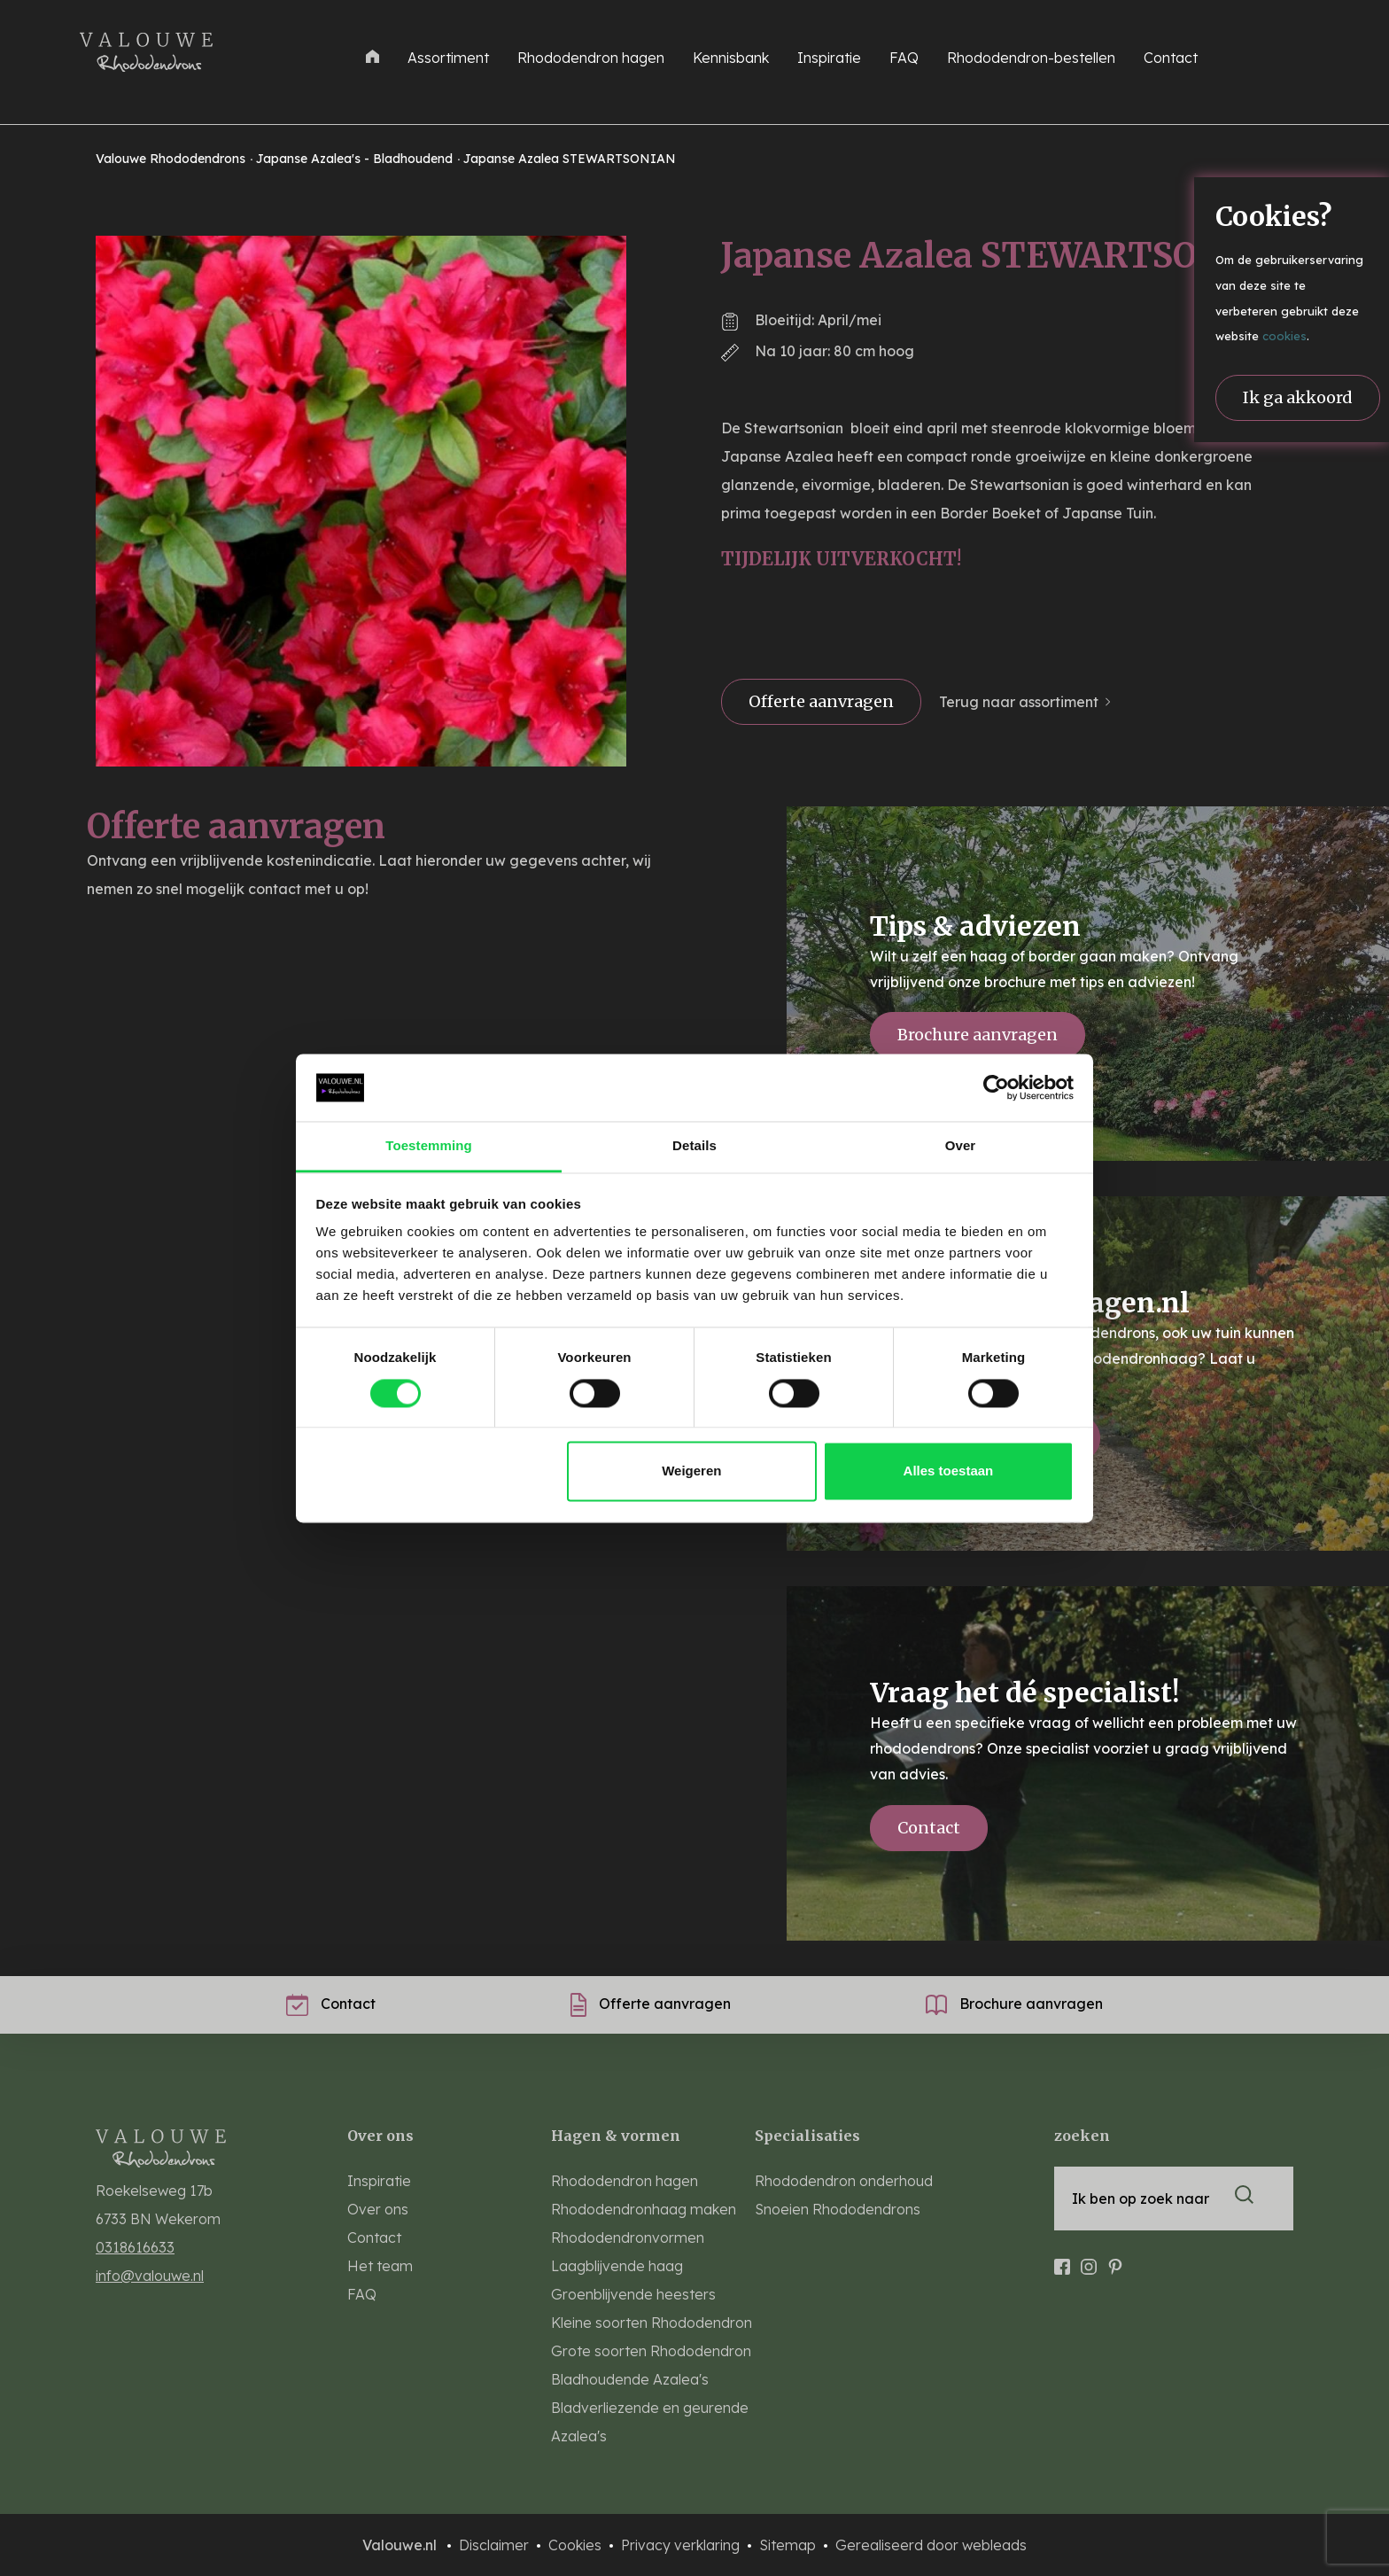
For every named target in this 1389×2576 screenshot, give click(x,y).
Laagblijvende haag (617, 2266)
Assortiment (448, 57)
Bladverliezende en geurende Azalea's (650, 2422)
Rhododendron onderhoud (844, 2181)
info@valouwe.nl (150, 2275)
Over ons (377, 2209)
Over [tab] (960, 1146)
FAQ (904, 57)
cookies (1284, 336)
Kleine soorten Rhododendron (651, 2322)
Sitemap (789, 2545)
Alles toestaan (949, 1471)
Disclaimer (495, 2545)
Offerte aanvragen (821, 701)
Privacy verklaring (682, 2545)
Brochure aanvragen (977, 1034)
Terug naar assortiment (1018, 702)
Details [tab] (694, 1146)
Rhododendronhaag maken (643, 2209)
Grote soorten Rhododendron (651, 2351)
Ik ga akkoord (1298, 397)
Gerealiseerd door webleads (931, 2545)
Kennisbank (731, 57)
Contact (1171, 57)
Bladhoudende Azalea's (630, 2379)
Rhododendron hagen (590, 57)
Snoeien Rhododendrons (837, 2209)
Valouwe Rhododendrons (172, 159)
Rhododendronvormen (627, 2237)
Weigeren (691, 1471)
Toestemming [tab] (428, 1146)
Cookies (576, 2545)
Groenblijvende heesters (633, 2294)
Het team (380, 2266)
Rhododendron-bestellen (1031, 57)
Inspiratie (829, 57)
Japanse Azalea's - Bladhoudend (356, 159)
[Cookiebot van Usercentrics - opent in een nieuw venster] (996, 1087)
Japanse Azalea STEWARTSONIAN (569, 159)
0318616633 (135, 2247)
